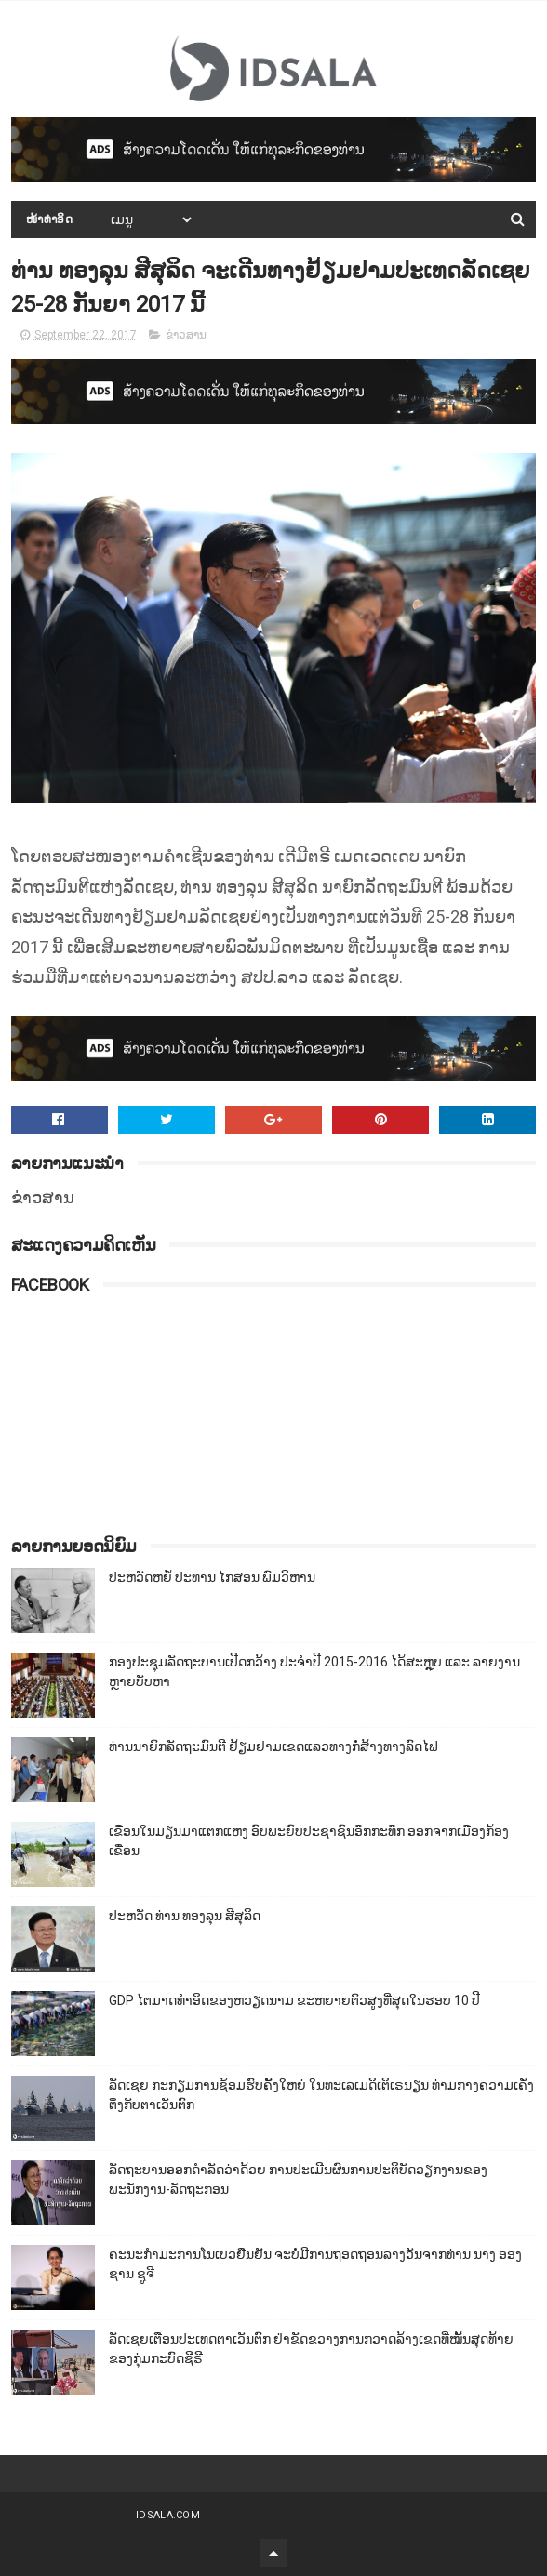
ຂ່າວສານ (186, 334)
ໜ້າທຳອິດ (49, 219)
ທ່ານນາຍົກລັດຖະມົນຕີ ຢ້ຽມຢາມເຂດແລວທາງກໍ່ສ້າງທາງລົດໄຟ (273, 1746)
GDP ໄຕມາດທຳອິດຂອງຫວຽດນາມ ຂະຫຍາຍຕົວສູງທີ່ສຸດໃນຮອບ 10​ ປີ (294, 2000)
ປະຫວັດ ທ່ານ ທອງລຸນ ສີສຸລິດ (184, 1915)
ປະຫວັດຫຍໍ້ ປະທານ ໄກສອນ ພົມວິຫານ (212, 1577)
